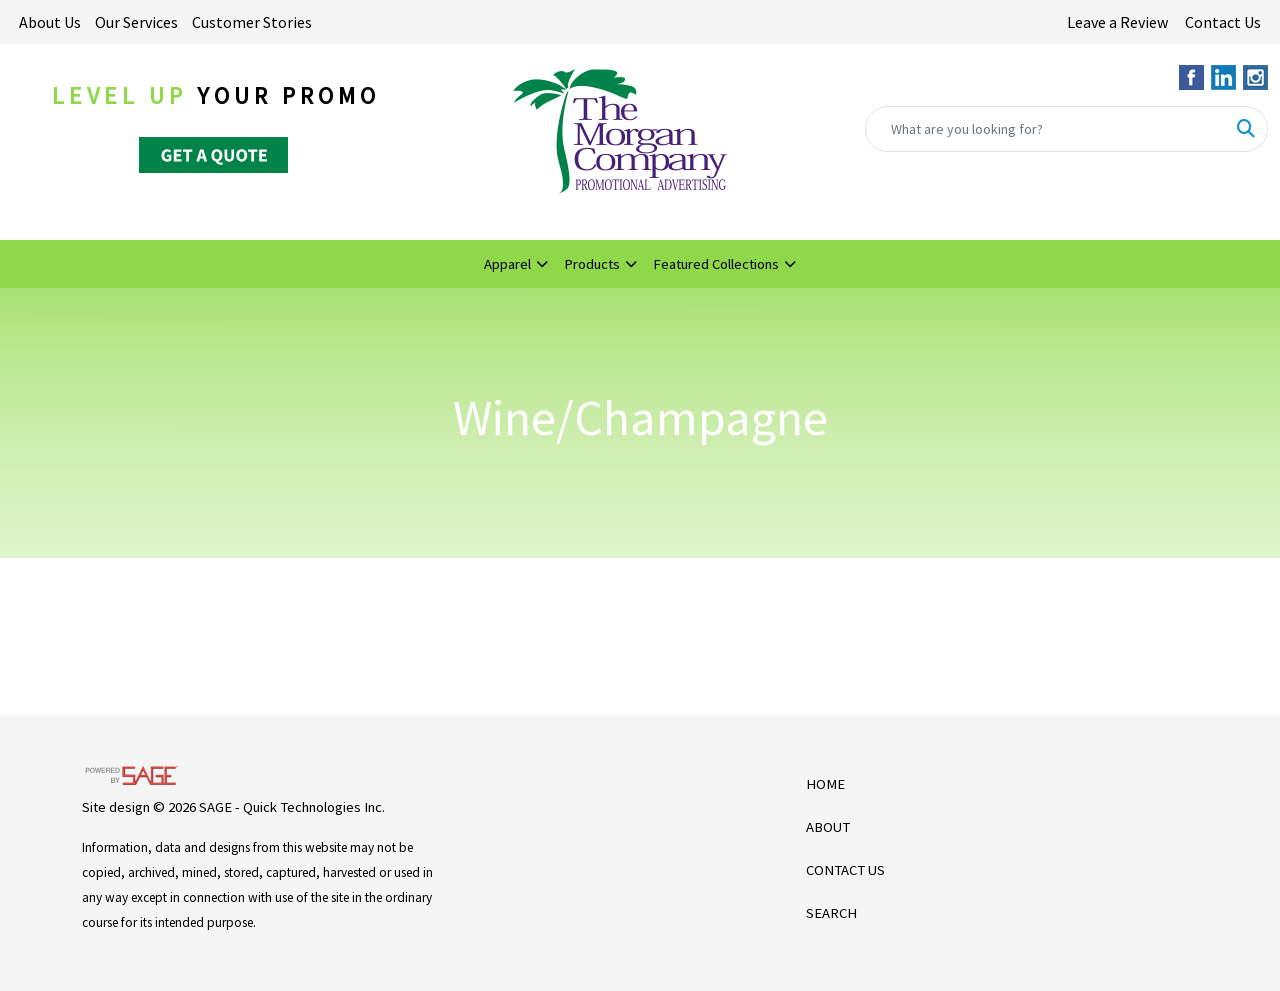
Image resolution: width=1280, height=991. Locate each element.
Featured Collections (716, 264)
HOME (825, 784)
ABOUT (828, 827)
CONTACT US (845, 870)
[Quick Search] (1045, 129)
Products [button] (592, 264)
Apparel (507, 264)
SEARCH (831, 913)
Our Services (136, 22)
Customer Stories (252, 22)
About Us (50, 22)
